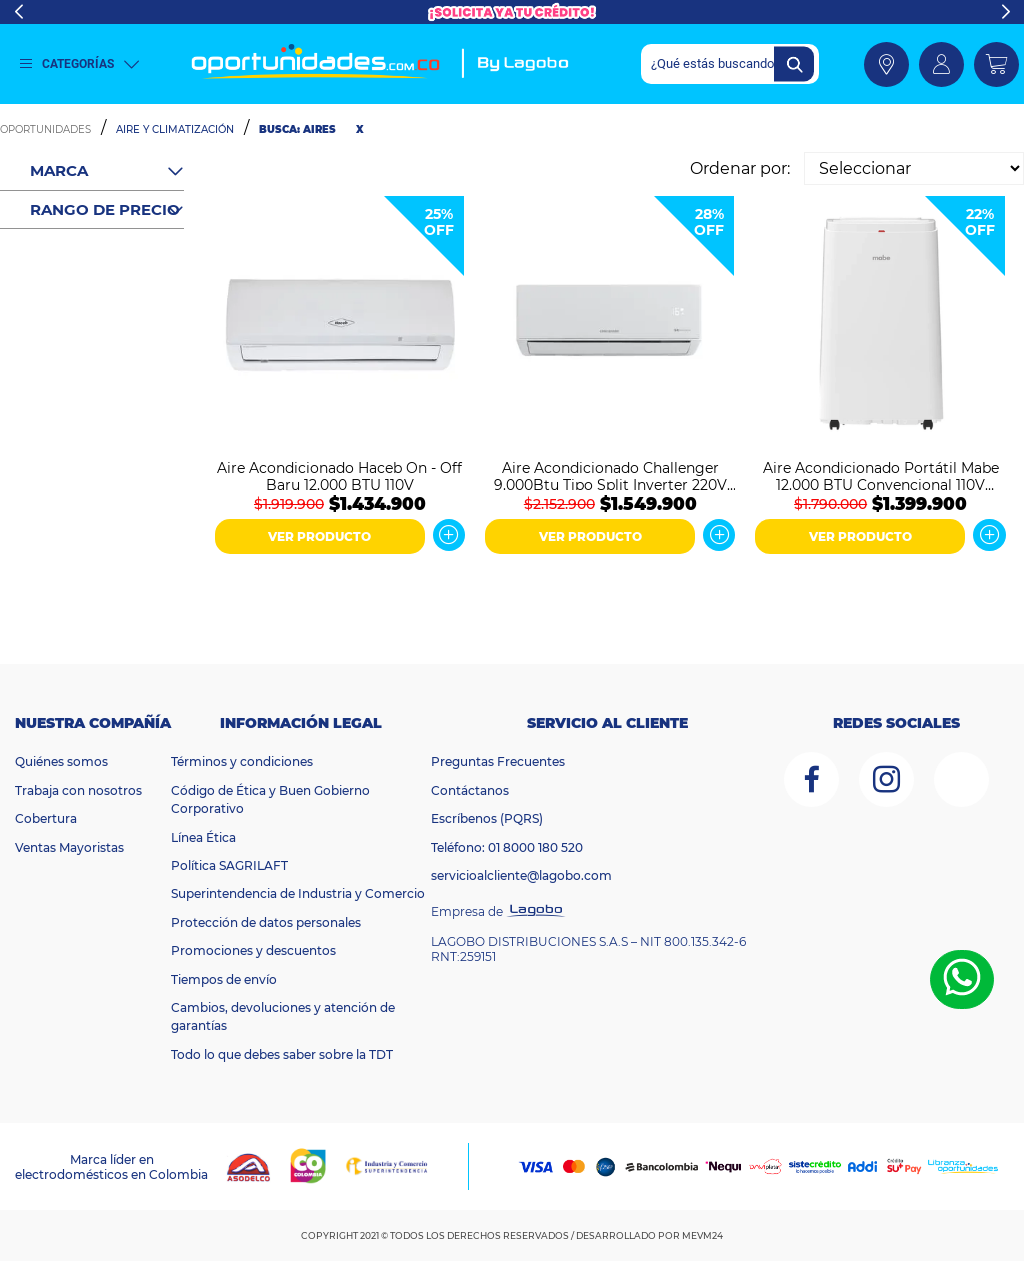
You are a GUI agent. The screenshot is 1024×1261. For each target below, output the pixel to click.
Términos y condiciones (242, 761)
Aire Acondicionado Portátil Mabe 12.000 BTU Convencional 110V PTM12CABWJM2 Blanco (881, 475)
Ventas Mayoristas (69, 847)
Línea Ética (203, 837)
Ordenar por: (740, 168)
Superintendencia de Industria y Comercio (298, 893)
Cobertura (46, 818)
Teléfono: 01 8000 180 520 (507, 847)
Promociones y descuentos (253, 950)
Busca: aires (297, 129)
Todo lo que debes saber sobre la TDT (282, 1054)
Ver (449, 535)
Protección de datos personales (266, 922)
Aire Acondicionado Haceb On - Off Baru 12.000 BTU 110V (339, 475)
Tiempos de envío (224, 979)
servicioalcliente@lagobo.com (521, 875)
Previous (18, 12)
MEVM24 (702, 1235)
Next (1005, 12)
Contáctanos (470, 790)
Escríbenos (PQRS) (487, 818)
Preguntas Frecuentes (498, 761)
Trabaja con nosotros (78, 790)
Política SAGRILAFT (229, 865)
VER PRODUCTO (319, 536)
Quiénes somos (61, 761)
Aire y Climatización (175, 129)
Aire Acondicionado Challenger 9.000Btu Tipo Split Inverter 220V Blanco (610, 475)
